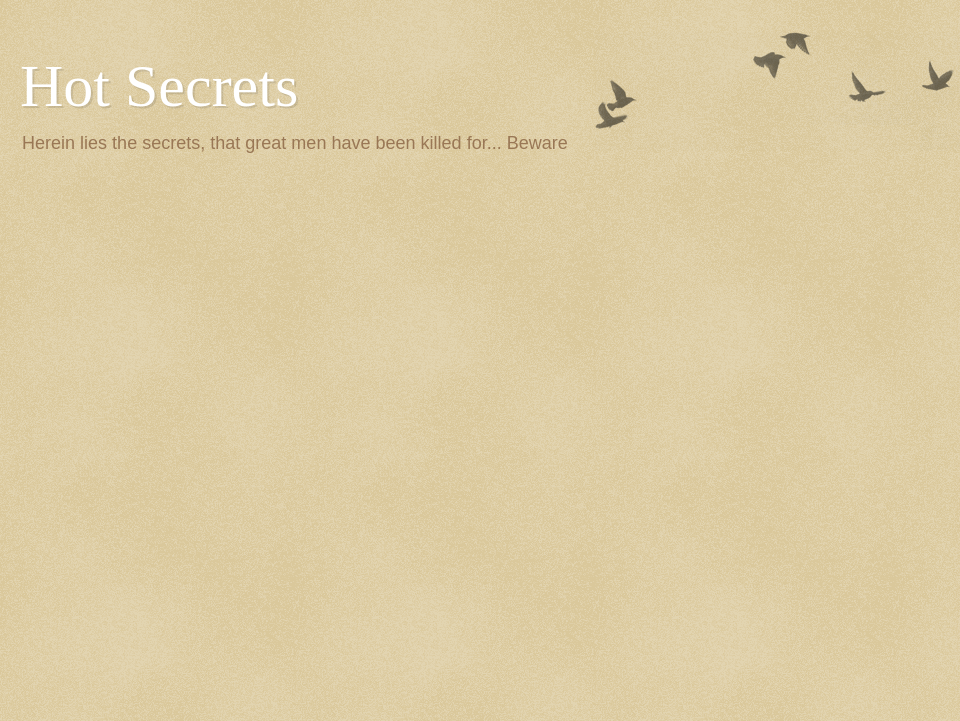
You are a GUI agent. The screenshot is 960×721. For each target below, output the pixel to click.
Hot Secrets (159, 86)
